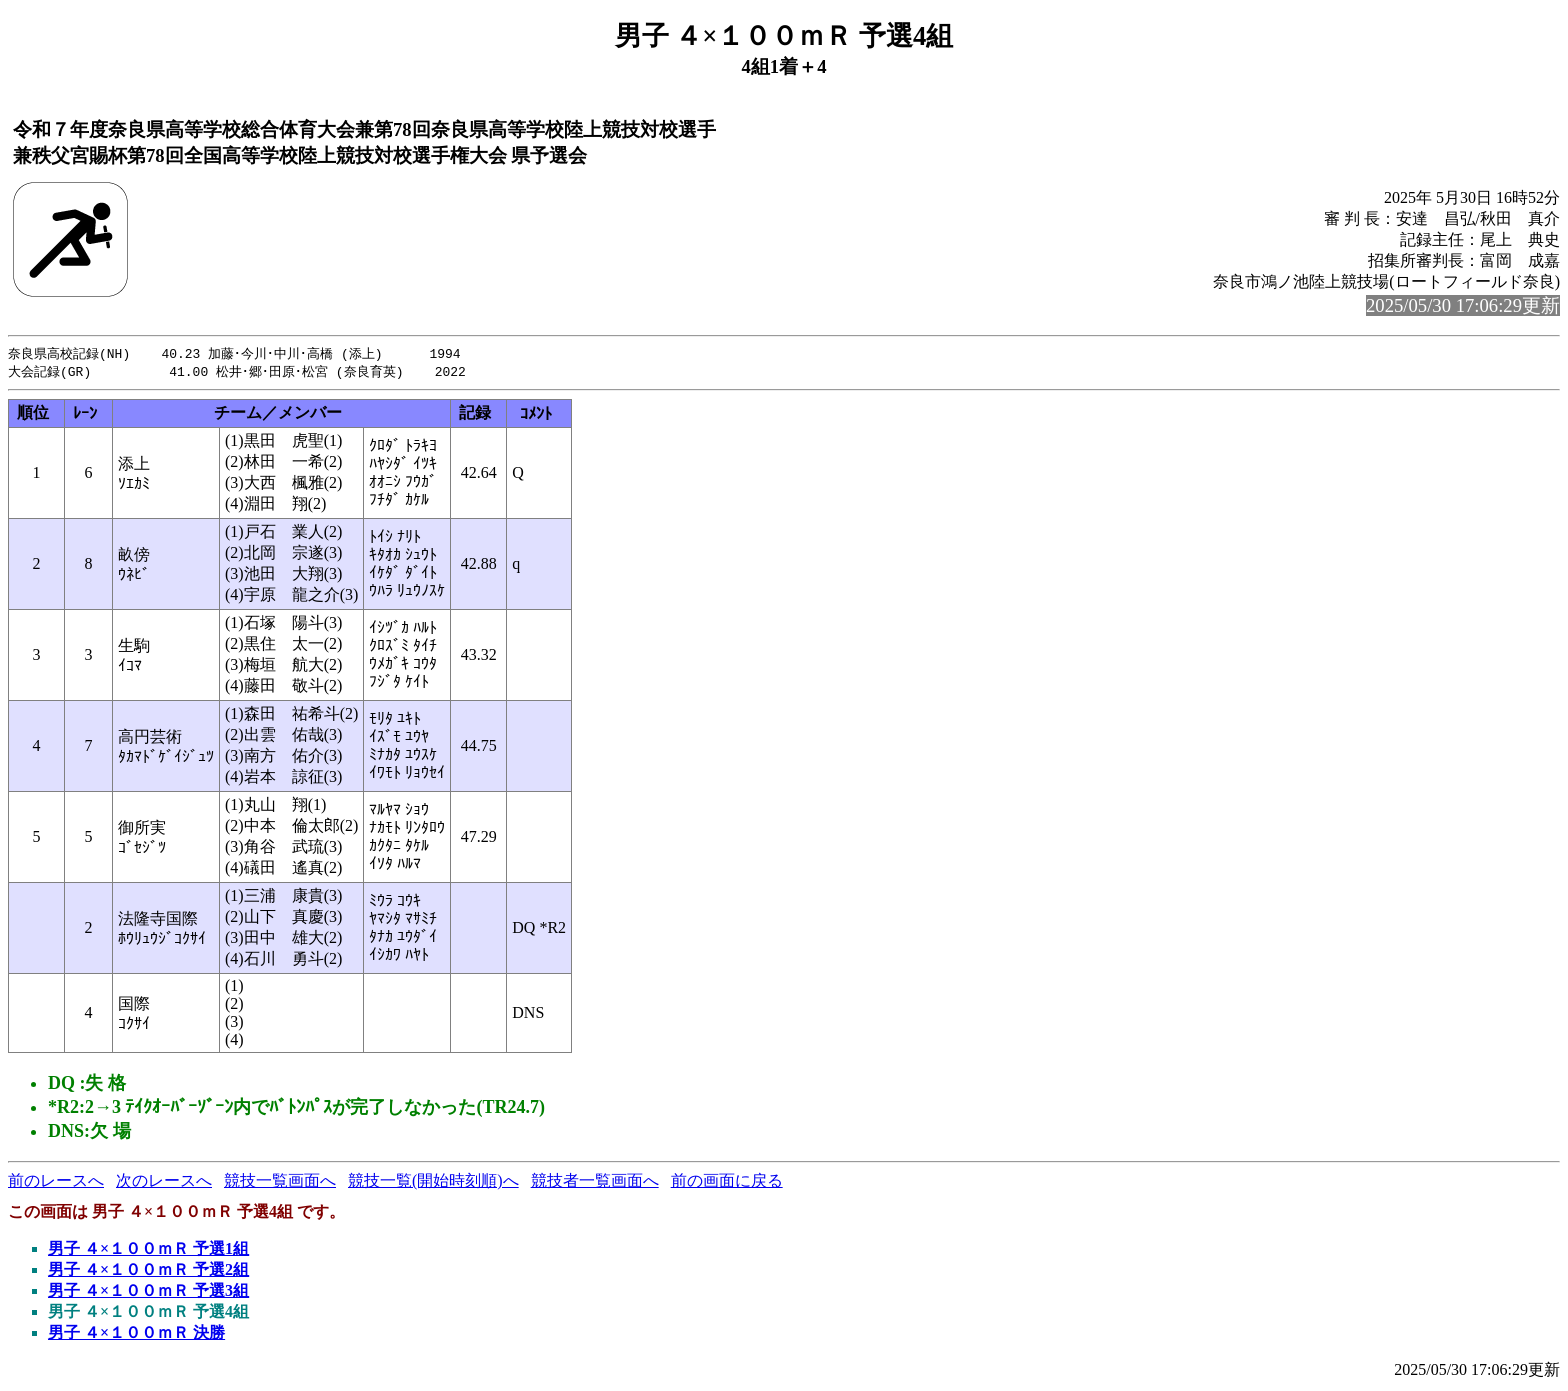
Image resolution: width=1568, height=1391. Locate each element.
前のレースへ (56, 1182)
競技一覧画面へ (280, 1182)
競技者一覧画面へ (595, 1182)
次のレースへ (164, 1182)
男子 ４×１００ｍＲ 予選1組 (148, 1250)
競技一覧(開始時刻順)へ (433, 1182)
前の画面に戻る (727, 1182)
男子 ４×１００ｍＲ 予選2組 (148, 1271)
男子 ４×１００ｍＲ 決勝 (136, 1334)
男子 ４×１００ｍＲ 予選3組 (148, 1292)
